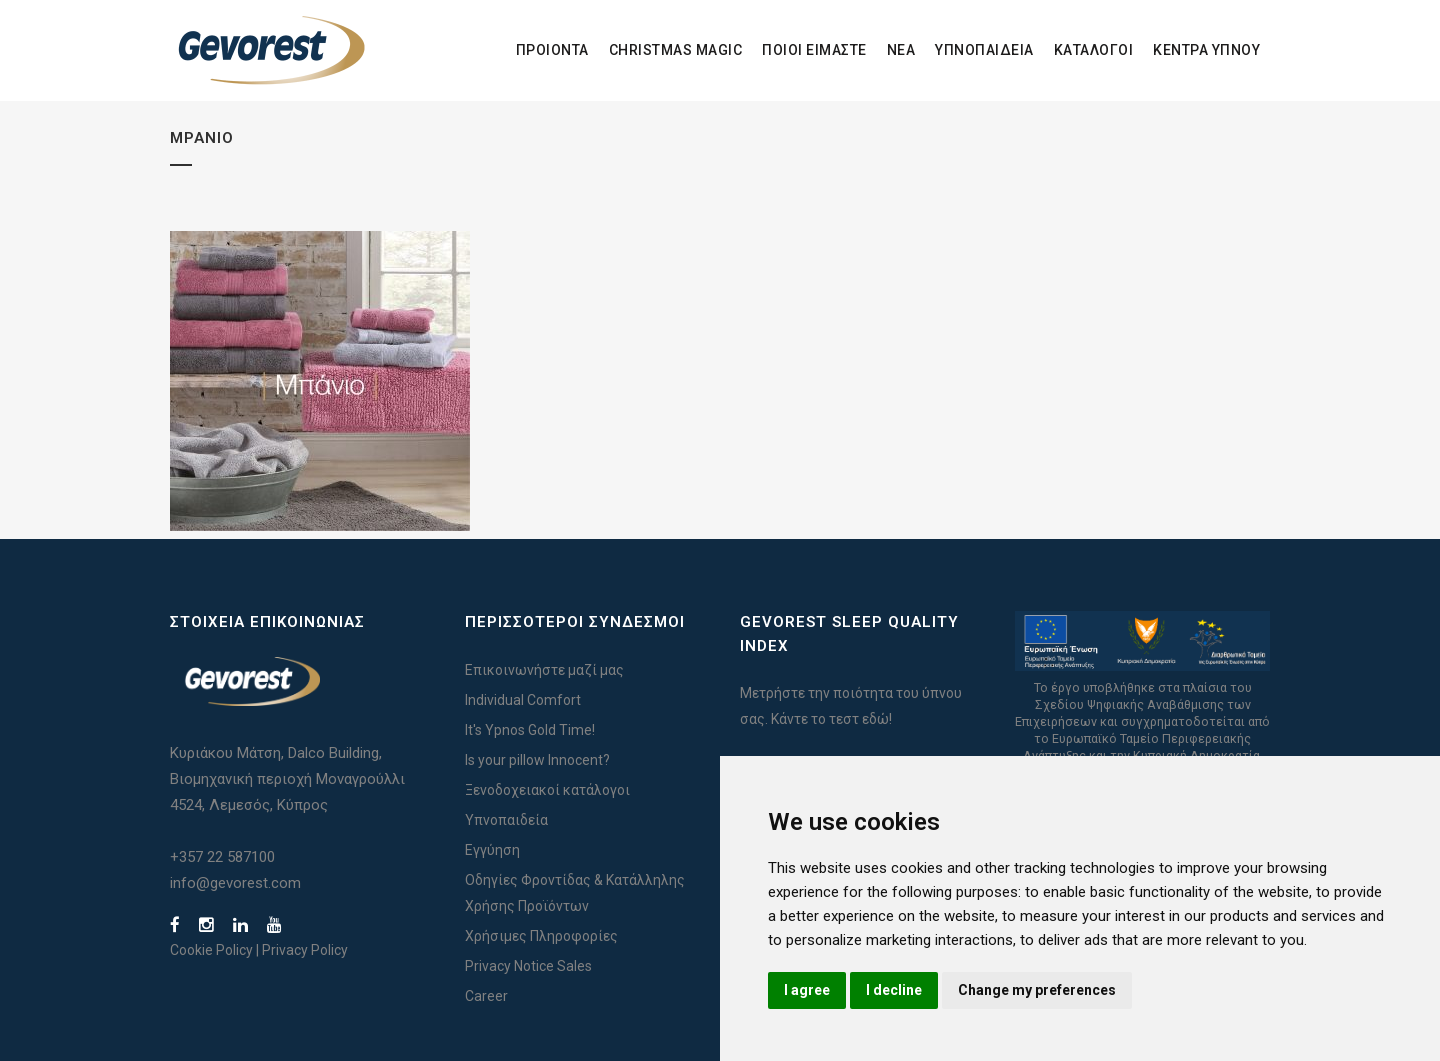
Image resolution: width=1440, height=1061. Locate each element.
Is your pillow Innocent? (537, 760)
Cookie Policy (211, 950)
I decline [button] (894, 990)
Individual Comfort (523, 700)
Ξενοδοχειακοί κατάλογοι (547, 790)
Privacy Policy (305, 950)
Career (486, 996)
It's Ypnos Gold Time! (530, 730)
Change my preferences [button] (1037, 990)
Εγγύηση (492, 850)
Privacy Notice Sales (528, 966)
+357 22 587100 (222, 857)
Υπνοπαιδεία (506, 820)
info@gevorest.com (235, 883)
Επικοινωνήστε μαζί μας (544, 670)
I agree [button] (807, 990)
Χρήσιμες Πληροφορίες (541, 936)
